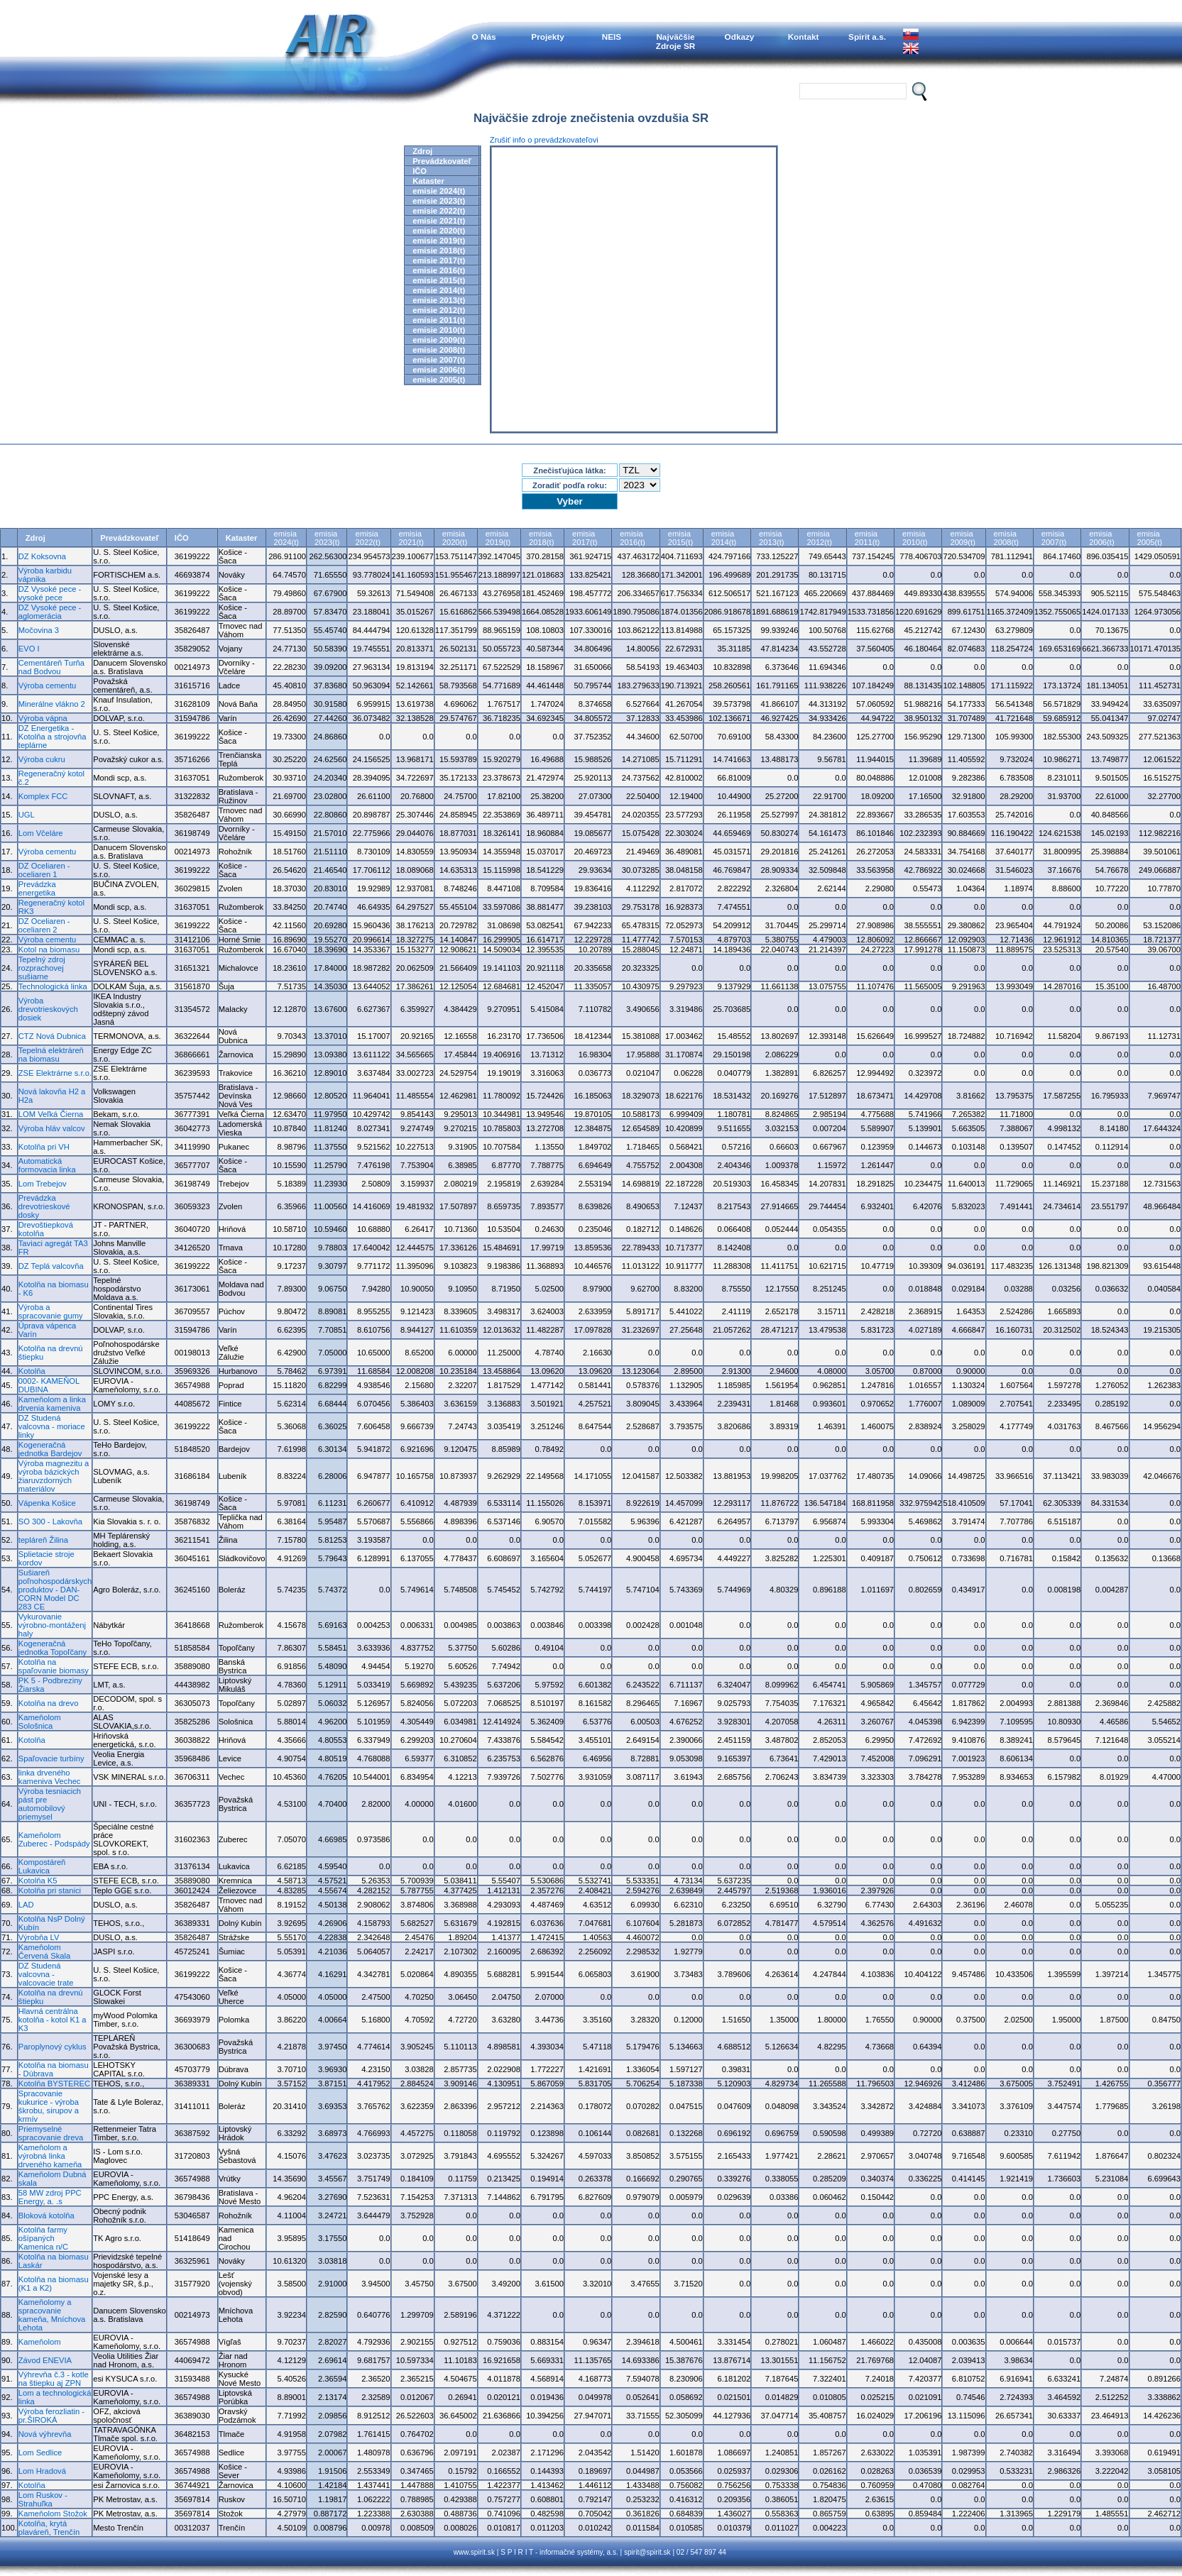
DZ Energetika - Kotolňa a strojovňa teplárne (52, 736)
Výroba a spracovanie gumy (50, 1311)
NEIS (611, 36)
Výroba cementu (47, 685)
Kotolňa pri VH (44, 1147)
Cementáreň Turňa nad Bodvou (51, 667)
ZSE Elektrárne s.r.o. (55, 1073)
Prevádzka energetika (37, 888)
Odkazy (740, 36)
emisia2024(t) (286, 537)
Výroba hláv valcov (51, 1128)
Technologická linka (52, 986)
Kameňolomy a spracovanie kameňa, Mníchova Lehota (52, 2315)
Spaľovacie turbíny (51, 1758)
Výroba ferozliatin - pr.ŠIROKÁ (51, 2415)
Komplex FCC (43, 796)
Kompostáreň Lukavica (42, 1866)
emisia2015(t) (680, 537)
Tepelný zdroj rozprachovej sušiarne (41, 968)
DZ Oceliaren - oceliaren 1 (44, 870)
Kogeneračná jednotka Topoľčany (52, 1647)
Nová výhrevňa (45, 2434)
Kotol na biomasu (49, 949)
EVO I (29, 648)
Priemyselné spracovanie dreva (50, 2133)
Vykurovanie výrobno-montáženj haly (52, 1625)
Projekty (547, 36)
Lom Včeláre (40, 833)
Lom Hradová (42, 2471)
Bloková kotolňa (46, 2215)
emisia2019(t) (498, 537)
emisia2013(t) (771, 537)
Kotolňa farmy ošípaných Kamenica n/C (43, 2238)
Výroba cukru (41, 759)
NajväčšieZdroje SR (676, 41)
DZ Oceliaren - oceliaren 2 (44, 925)
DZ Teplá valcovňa (51, 1266)
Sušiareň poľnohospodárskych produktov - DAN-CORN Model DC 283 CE (55, 1589)
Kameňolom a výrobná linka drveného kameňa (50, 2156)
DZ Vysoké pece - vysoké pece (50, 593)
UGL (26, 814)
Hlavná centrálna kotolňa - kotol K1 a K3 (52, 2019)
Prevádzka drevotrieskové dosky (44, 1206)
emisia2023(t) (326, 537)
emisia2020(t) (454, 537)
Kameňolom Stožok (52, 2513)
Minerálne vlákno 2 (51, 704)
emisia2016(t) (632, 537)
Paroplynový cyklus (52, 2046)
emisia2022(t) (367, 537)
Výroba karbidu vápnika (45, 574)
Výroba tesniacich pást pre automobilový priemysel (49, 1804)
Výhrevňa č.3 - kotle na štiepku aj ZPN (53, 2378)
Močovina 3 (38, 630)
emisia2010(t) (914, 537)
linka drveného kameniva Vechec (49, 1776)
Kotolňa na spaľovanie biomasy (53, 1666)
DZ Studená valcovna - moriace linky (51, 1426)
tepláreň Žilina (43, 1540)
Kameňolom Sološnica (39, 1721)
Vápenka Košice (47, 1503)
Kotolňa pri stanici (49, 1890)
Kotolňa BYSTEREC (54, 2083)
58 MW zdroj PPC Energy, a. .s (50, 2197)
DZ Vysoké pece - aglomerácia (50, 611)
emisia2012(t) (818, 537)
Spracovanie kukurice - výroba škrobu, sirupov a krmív (48, 2106)
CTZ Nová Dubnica (52, 1036)
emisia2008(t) (1006, 537)
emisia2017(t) (584, 537)
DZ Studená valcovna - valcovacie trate (46, 1974)
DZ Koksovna (42, 556)
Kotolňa (31, 1371)
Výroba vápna (42, 718)
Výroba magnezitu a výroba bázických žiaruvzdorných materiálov (53, 1476)
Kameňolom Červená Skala (44, 1951)
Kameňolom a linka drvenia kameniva (52, 1403)
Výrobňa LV (39, 1937)
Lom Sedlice (40, 2452)
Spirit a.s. (867, 36)
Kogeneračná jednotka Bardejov (50, 1449)
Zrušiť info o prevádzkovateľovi (544, 140)
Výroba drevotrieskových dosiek (48, 1009)
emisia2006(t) (1101, 537)
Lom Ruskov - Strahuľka (42, 2499)
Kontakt (803, 36)
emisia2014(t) (723, 537)
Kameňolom (39, 2342)
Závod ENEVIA (45, 2360)
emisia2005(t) (1149, 537)
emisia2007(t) (1053, 537)
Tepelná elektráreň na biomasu (51, 1054)
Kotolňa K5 (38, 1880)
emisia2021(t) (411, 537)
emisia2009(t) (962, 537)
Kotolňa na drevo (48, 1703)
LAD (26, 1904)
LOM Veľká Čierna (51, 1114)
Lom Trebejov (42, 1183)
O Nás (484, 36)
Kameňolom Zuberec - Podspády (54, 1839)
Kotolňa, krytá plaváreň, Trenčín (49, 2527)
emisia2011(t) (867, 537)
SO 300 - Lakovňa (50, 1521)
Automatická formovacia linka (47, 1165)
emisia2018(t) (541, 537)
